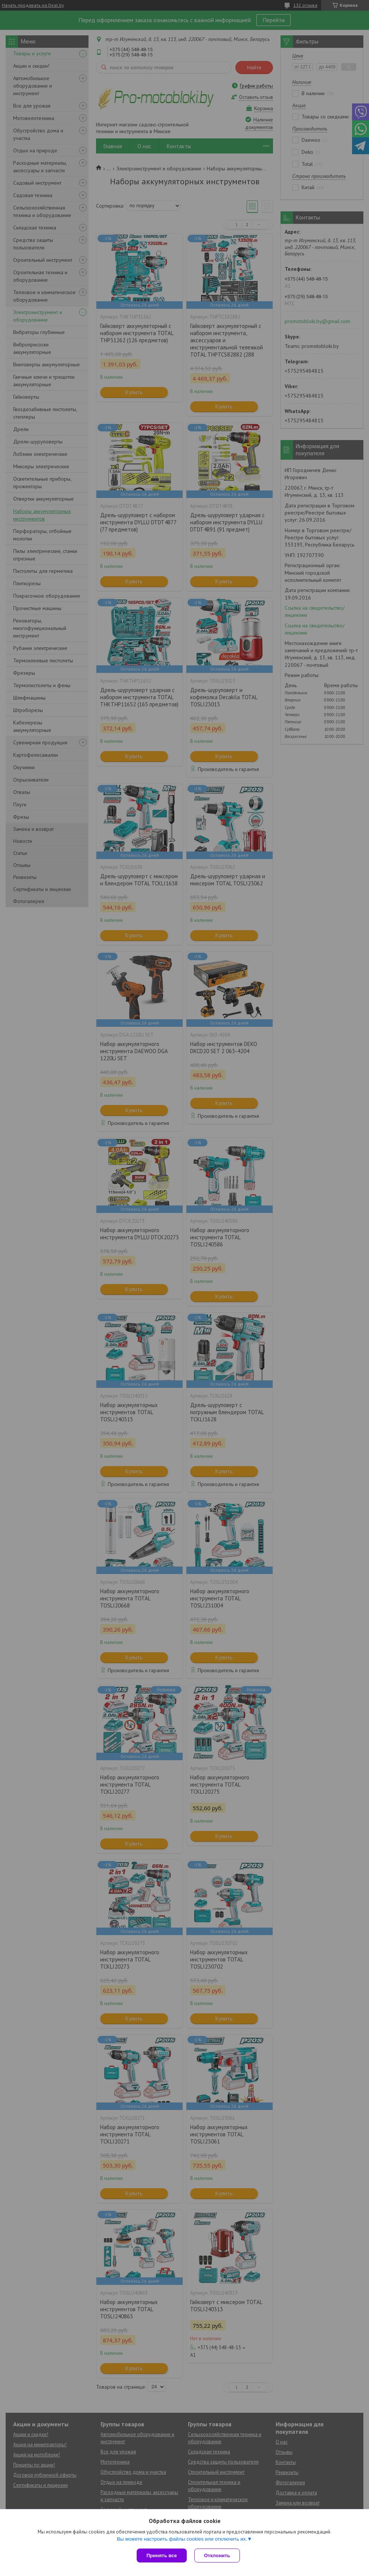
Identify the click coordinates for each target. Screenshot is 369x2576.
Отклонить (217, 2555)
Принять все (161, 2555)
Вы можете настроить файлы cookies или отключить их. (182, 2539)
